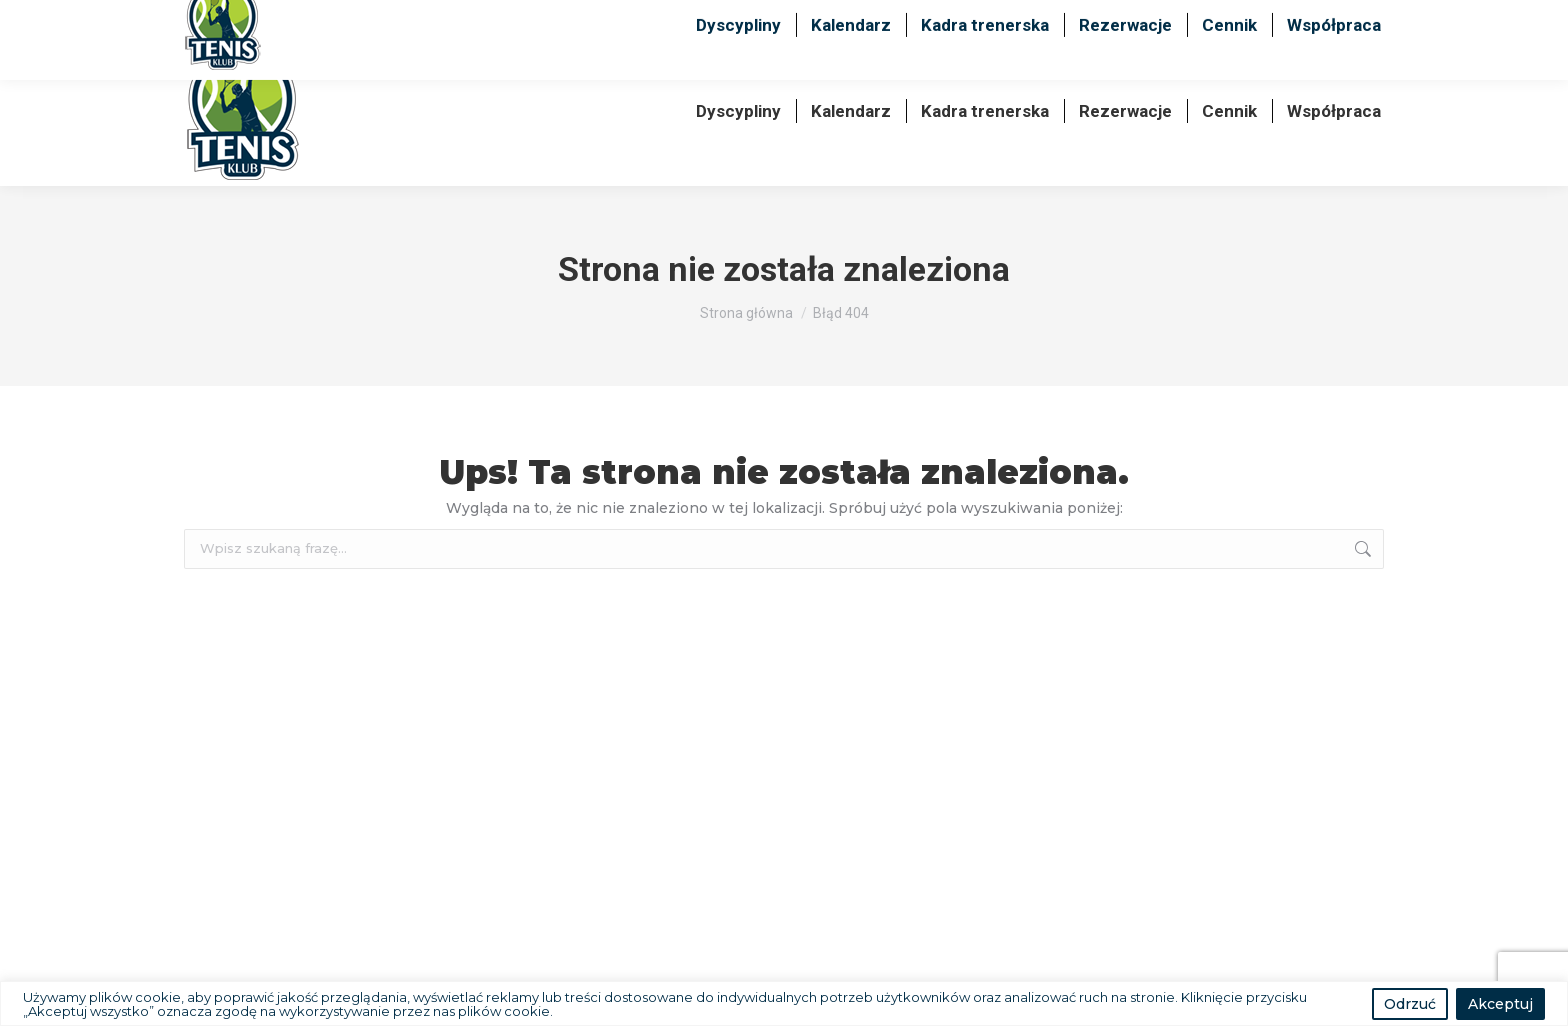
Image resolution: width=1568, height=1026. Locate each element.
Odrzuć (1410, 1004)
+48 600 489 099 (1026, 18)
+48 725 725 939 (1192, 18)
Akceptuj (1500, 1004)
